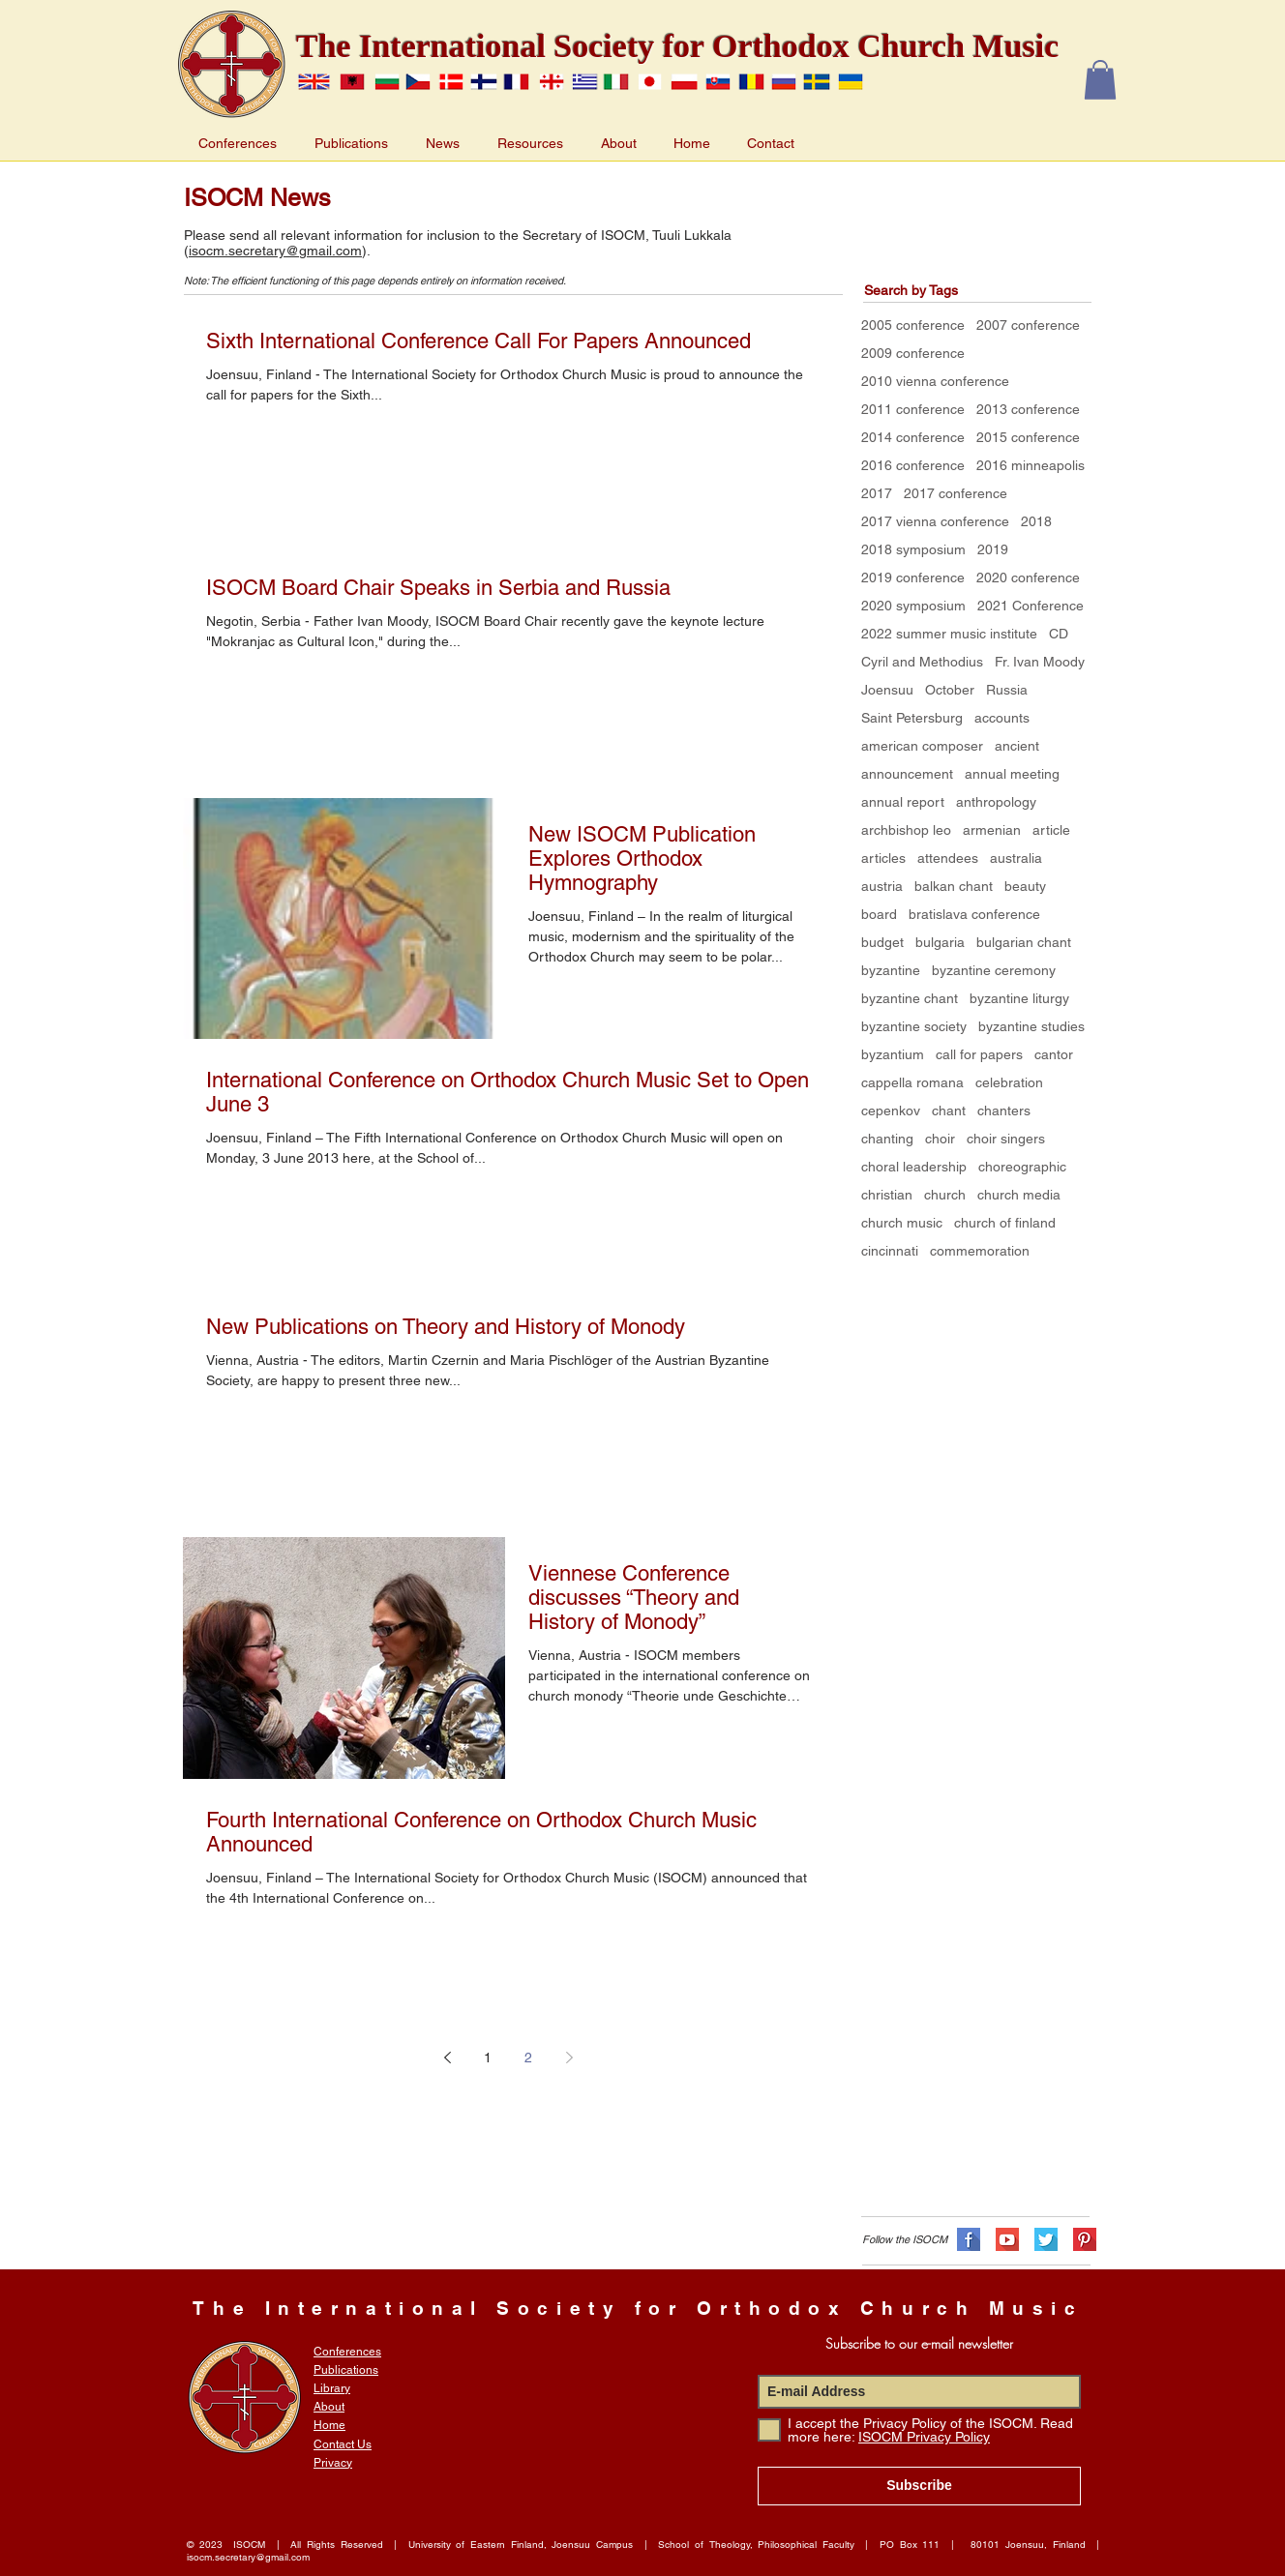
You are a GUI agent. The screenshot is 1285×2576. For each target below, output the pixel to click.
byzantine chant (909, 998)
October (949, 689)
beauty (1025, 886)
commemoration (980, 1250)
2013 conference (1028, 409)
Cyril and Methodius (922, 661)
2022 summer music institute (949, 633)
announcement (907, 774)
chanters (1004, 1110)
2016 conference (913, 465)
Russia (1007, 689)
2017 (876, 493)
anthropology (996, 802)
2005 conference (913, 325)
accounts (1002, 717)
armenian (992, 830)
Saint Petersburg (912, 717)
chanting (887, 1138)
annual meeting (1012, 774)
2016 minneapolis (1030, 465)
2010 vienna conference (935, 381)
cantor (1053, 1054)
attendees (947, 858)
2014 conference (913, 437)
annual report (902, 802)
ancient (1017, 746)
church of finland (1005, 1222)
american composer (922, 746)
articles (883, 858)
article (1051, 830)
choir (940, 1138)
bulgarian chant (1023, 942)
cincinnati (889, 1250)
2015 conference (1028, 437)
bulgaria (940, 942)
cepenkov (890, 1110)
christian (886, 1194)
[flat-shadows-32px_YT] (1007, 2239)
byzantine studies (1031, 1026)
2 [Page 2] (528, 2057)
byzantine (890, 970)
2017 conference (955, 493)
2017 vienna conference (935, 521)
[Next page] (569, 2057)
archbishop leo (906, 830)
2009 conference (913, 353)
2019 (992, 549)
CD (1058, 633)
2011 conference (913, 409)
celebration (1009, 1082)
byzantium (892, 1054)
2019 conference (913, 577)
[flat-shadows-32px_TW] (1046, 2239)
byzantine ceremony (994, 970)
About (329, 2406)
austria (882, 886)
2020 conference (1028, 577)
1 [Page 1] (488, 2057)
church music (901, 1222)
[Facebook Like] (875, 2156)
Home (329, 2425)
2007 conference (1028, 325)
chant (949, 1110)
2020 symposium (913, 605)
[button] (1100, 80)
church (945, 1194)
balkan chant (953, 886)
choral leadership (914, 1166)
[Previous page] (447, 2057)
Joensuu (887, 689)
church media (1019, 1194)
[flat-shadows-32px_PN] (1084, 2239)
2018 (1036, 521)
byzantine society (914, 1026)
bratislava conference (974, 914)
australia (1016, 858)
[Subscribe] (919, 2486)
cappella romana (912, 1082)
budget (882, 942)
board (879, 914)
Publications (346, 2370)
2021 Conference (1030, 605)
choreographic (1022, 1166)
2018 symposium (913, 549)
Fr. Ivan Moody (1040, 661)
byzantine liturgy (1019, 998)
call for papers (979, 1054)
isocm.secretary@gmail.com (275, 250)
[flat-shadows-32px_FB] (968, 2239)
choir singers (1006, 1138)
